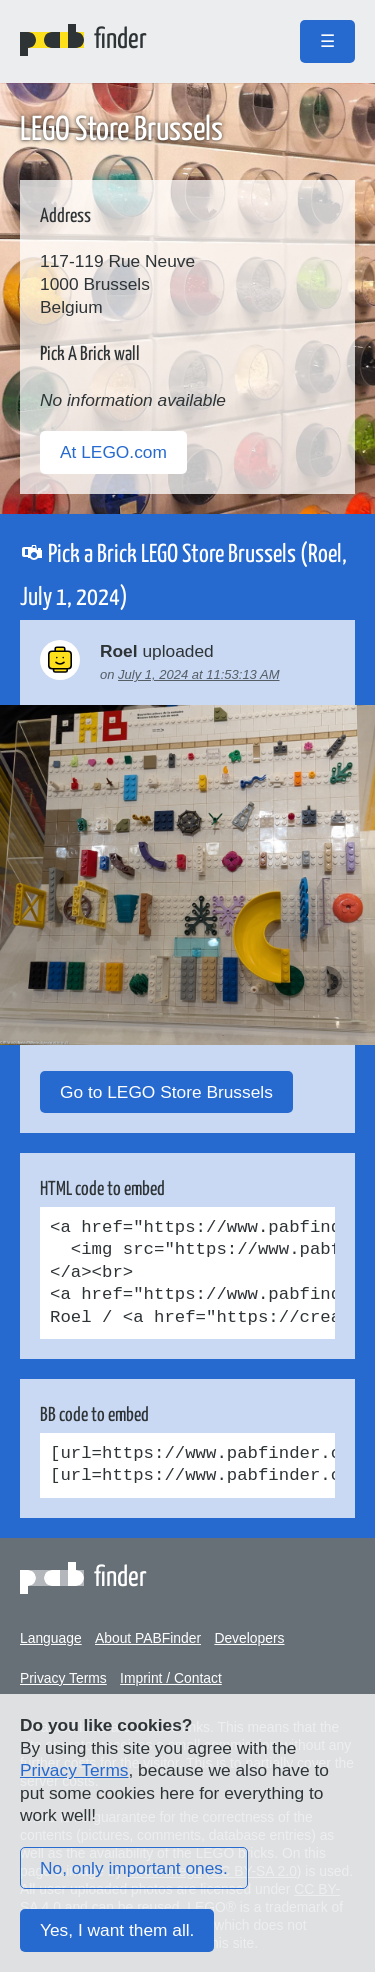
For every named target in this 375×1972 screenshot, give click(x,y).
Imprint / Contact (171, 1678)
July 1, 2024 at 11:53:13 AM (198, 674)
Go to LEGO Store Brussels (166, 1092)
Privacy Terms (63, 1678)
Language (51, 1638)
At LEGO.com (113, 452)
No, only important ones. (134, 1868)
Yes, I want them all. (117, 1930)
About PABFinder (148, 1638)
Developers (249, 1638)
